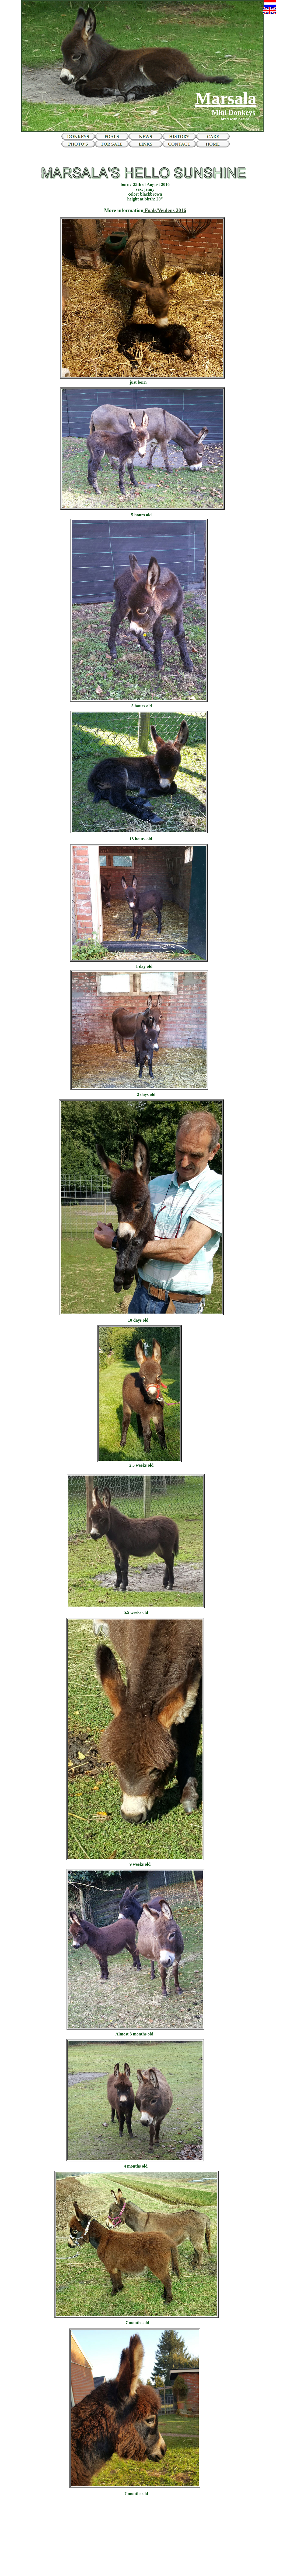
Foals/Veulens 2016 (165, 210)
